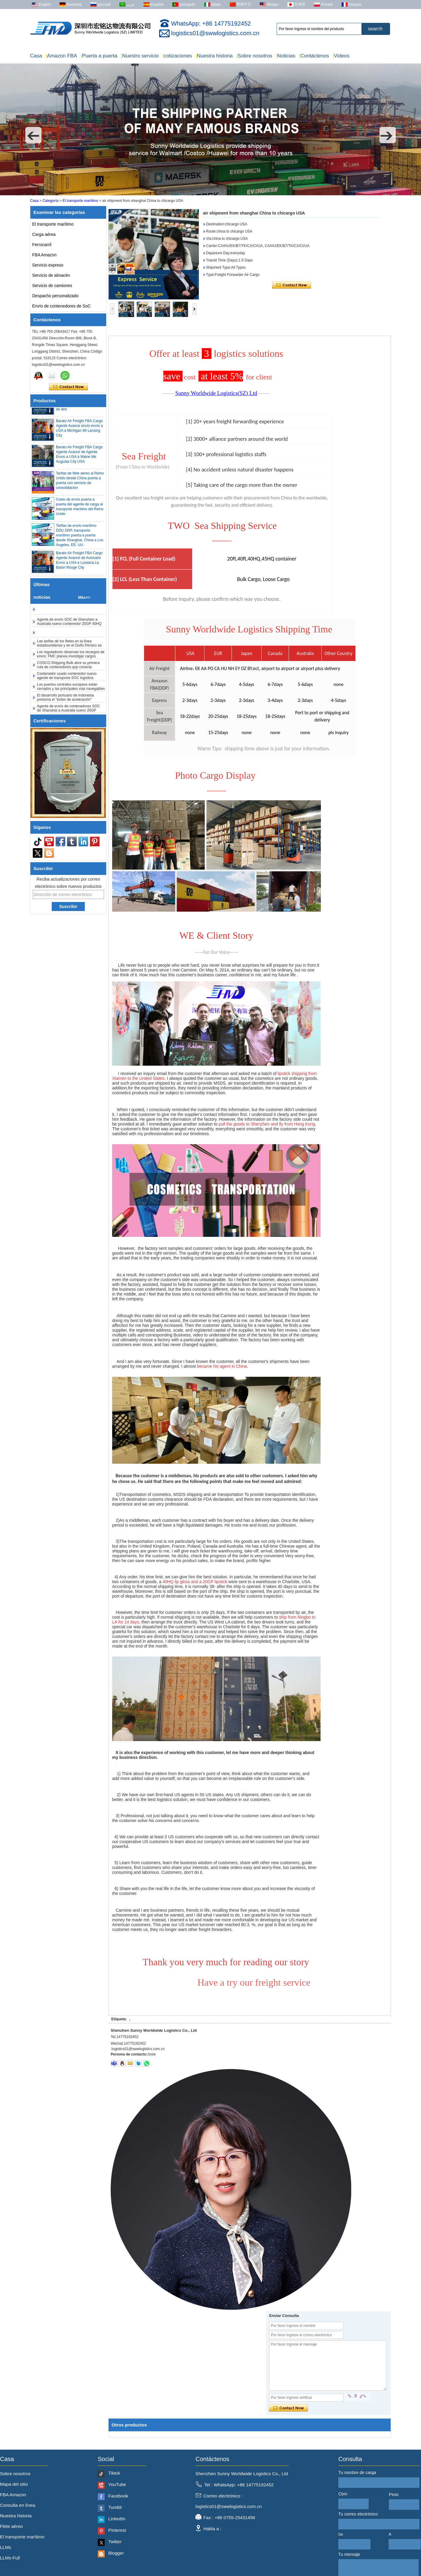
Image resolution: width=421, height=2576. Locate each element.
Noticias (285, 56)
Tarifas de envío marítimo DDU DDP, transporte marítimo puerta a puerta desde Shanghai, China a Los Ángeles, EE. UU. (79, 539)
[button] (33, 135)
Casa (36, 56)
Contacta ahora (68, 387)
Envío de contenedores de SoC (61, 306)
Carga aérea (44, 234)
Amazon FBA (61, 56)
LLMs (5, 2547)
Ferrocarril (41, 244)
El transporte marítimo (80, 201)
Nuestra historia (213, 56)
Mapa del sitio (14, 2484)
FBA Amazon (44, 254)
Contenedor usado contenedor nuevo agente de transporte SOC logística (67, 679)
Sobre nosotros (254, 56)
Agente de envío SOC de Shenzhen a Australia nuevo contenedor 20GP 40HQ (69, 625)
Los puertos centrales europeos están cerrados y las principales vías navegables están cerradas (71, 692)
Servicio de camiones (52, 285)
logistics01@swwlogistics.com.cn (215, 33)
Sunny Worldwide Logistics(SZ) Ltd (216, 393)
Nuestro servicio (140, 56)
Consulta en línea (17, 2505)
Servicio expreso (47, 265)
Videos (341, 56)
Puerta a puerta (99, 56)
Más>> (84, 597)
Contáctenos (314, 56)
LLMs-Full (10, 2557)
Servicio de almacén (51, 275)
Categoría (51, 201)
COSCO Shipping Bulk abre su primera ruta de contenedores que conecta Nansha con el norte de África (68, 670)
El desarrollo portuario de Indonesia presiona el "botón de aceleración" (65, 701)
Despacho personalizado (55, 295)
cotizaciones (177, 56)
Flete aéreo (11, 2526)
